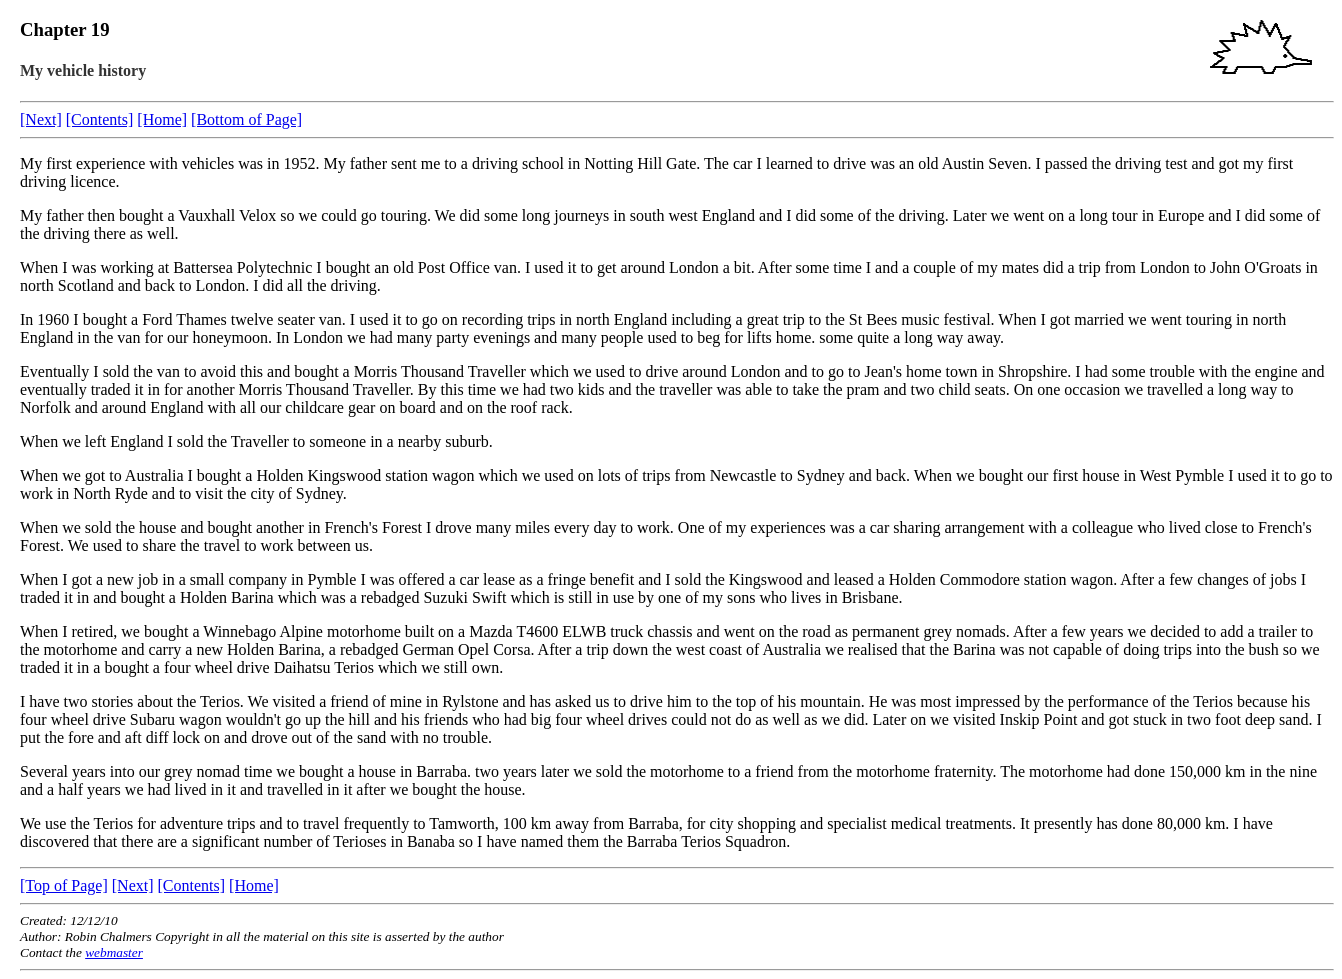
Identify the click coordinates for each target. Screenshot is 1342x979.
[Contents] (100, 119)
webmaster (114, 952)
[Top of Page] (64, 885)
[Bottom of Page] (246, 119)
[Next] (41, 119)
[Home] (162, 119)
